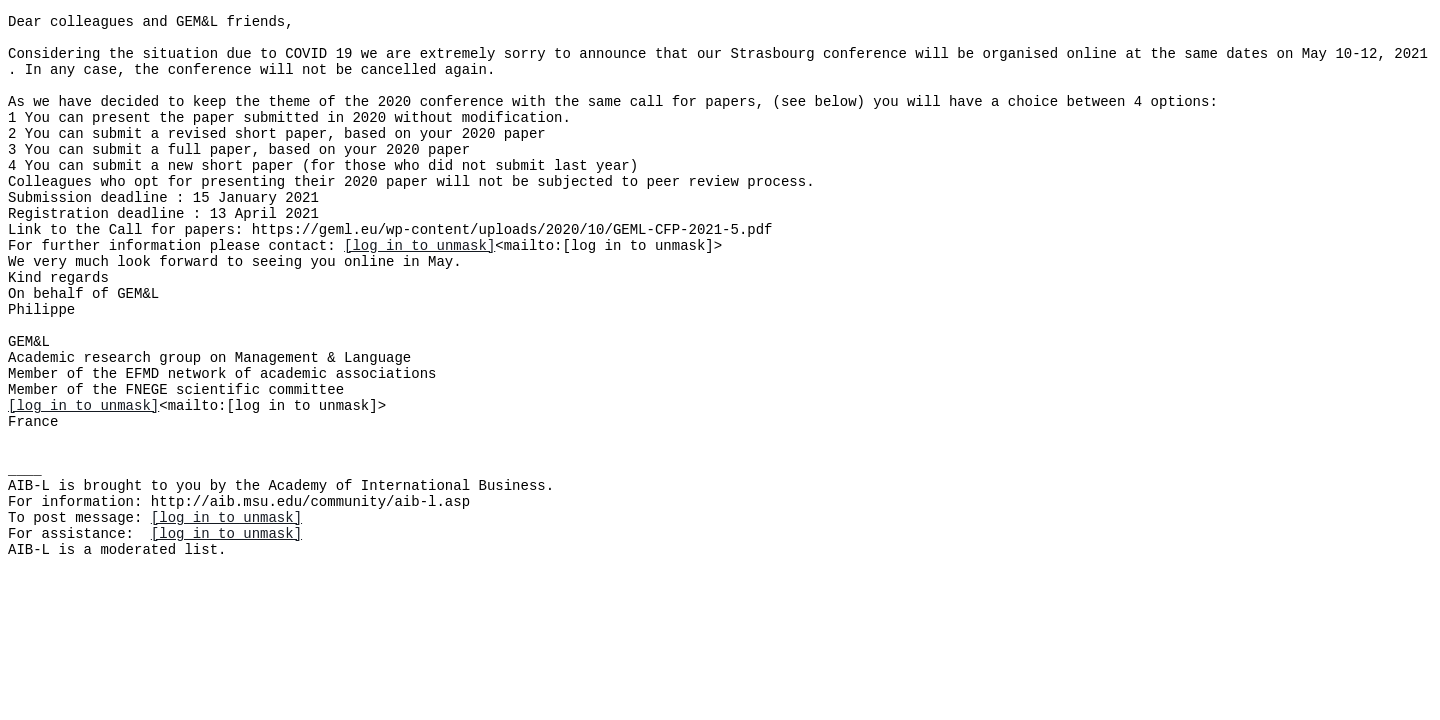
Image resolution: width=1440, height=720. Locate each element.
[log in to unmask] (419, 289)
